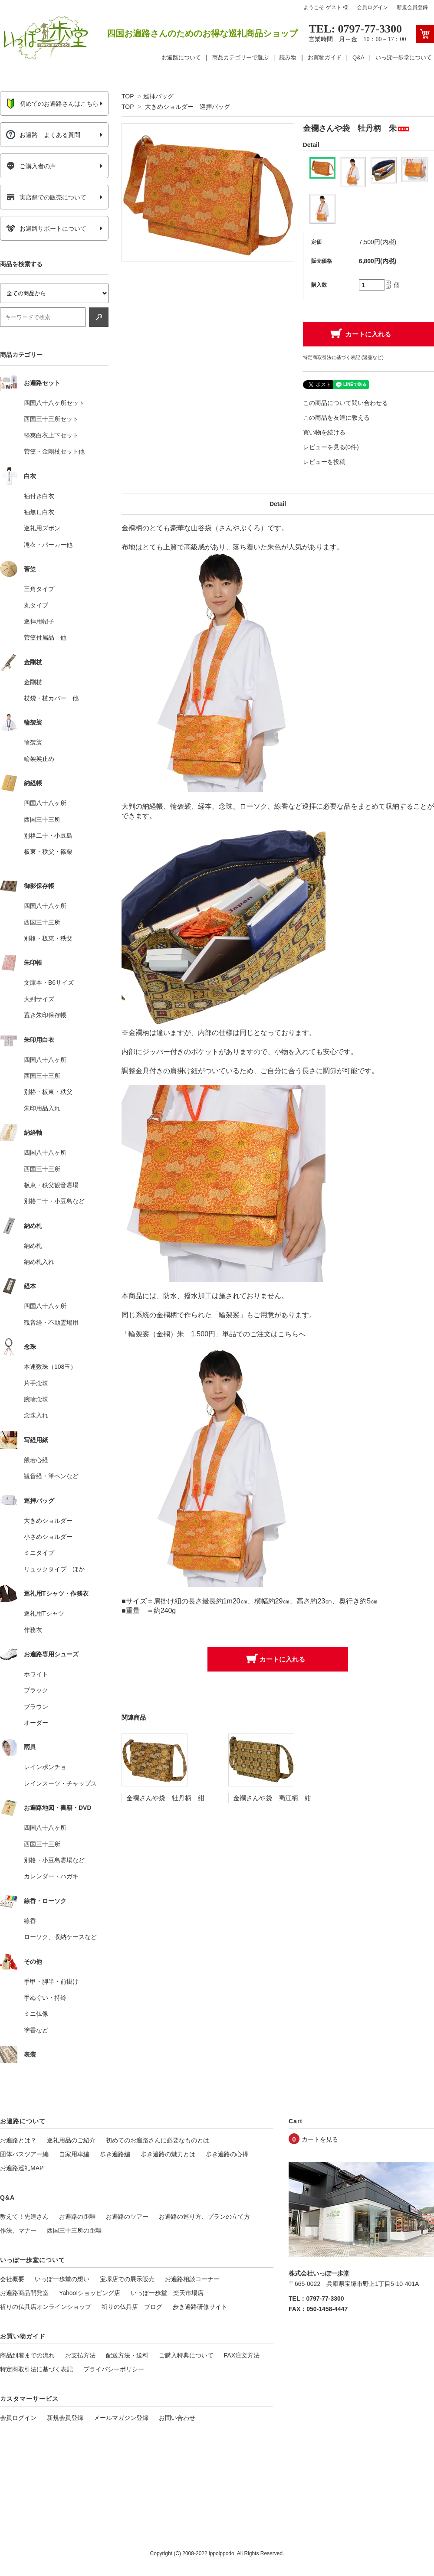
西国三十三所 (42, 819)
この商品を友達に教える (336, 417)
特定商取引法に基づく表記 (36, 2369)
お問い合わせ (177, 2417)
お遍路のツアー (127, 2216)
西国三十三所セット (51, 418)
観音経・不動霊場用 (51, 1322)
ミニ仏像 (36, 2013)
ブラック (36, 1690)
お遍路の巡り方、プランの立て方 (204, 2216)
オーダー (36, 1722)
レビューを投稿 (324, 461)
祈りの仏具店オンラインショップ (45, 2306)
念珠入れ (36, 1415)
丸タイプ (36, 605)
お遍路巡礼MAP (21, 2168)
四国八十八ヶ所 (45, 803)
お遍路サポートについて (46, 228)
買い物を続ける (324, 432)
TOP (128, 96)
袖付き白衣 (39, 496)
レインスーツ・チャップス (60, 1783)
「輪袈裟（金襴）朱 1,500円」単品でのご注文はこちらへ (214, 1334)
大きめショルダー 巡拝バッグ (187, 106)
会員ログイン (372, 7)
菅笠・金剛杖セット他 (54, 451)
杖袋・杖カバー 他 (51, 698)
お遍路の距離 (77, 2216)
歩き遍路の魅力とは (168, 2154)
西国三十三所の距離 (74, 2230)
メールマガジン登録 (121, 2417)
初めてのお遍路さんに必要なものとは (157, 2140)
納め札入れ (39, 1261)
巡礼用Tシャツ (44, 1613)
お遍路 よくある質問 (43, 134)
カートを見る (320, 2139)
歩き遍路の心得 (227, 2154)
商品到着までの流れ (27, 2355)
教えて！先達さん (24, 2216)
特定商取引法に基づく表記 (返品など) (343, 357)
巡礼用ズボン (42, 528)
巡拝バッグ (158, 96)
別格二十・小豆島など (54, 1201)
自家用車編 (74, 2154)
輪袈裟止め (39, 758)
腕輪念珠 (36, 1399)
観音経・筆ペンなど (51, 1475)
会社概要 (12, 2279)
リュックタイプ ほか (54, 1569)
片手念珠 (36, 1383)
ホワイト (36, 1674)
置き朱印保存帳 (45, 1015)
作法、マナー (18, 2230)
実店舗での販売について (46, 197)
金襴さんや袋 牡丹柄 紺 (165, 1798)
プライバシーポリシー (113, 2369)
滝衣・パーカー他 (48, 544)
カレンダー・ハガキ (51, 1876)
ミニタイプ (39, 1552)
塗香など (36, 2030)
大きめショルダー (48, 1520)
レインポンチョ (45, 1766)
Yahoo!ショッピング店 (89, 2292)
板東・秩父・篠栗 (48, 851)
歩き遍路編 (115, 2154)
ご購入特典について (186, 2355)
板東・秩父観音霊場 (51, 1185)
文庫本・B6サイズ (49, 982)
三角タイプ (39, 588)
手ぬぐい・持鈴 (45, 1997)
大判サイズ (39, 999)
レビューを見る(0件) (331, 447)
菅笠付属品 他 (45, 637)
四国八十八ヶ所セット (54, 402)
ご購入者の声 (31, 166)
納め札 (33, 1245)
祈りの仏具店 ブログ (132, 2306)
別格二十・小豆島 (48, 835)
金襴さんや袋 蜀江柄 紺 (272, 1798)
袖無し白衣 (39, 512)
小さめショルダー (48, 1536)
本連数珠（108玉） (50, 1366)
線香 (30, 1920)
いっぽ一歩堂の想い (62, 2279)
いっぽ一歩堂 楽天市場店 (167, 2292)
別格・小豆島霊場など (54, 1860)
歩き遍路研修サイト (200, 2306)
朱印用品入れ (42, 1108)
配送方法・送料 (127, 2355)
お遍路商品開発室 (24, 2292)
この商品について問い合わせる (345, 402)
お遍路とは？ (18, 2140)
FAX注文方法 (242, 2355)
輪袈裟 (33, 742)
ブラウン (36, 1706)
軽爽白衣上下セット (51, 435)
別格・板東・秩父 (48, 938)
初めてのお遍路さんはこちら (52, 103)
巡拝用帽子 (39, 621)
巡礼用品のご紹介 (71, 2140)
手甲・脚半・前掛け (51, 1981)
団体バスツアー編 (24, 2154)
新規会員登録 (412, 7)
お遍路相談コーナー (192, 2279)
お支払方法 (80, 2355)
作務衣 (33, 1629)
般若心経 (36, 1459)
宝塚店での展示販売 (127, 2279)
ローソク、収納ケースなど (60, 1936)
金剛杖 (33, 682)
